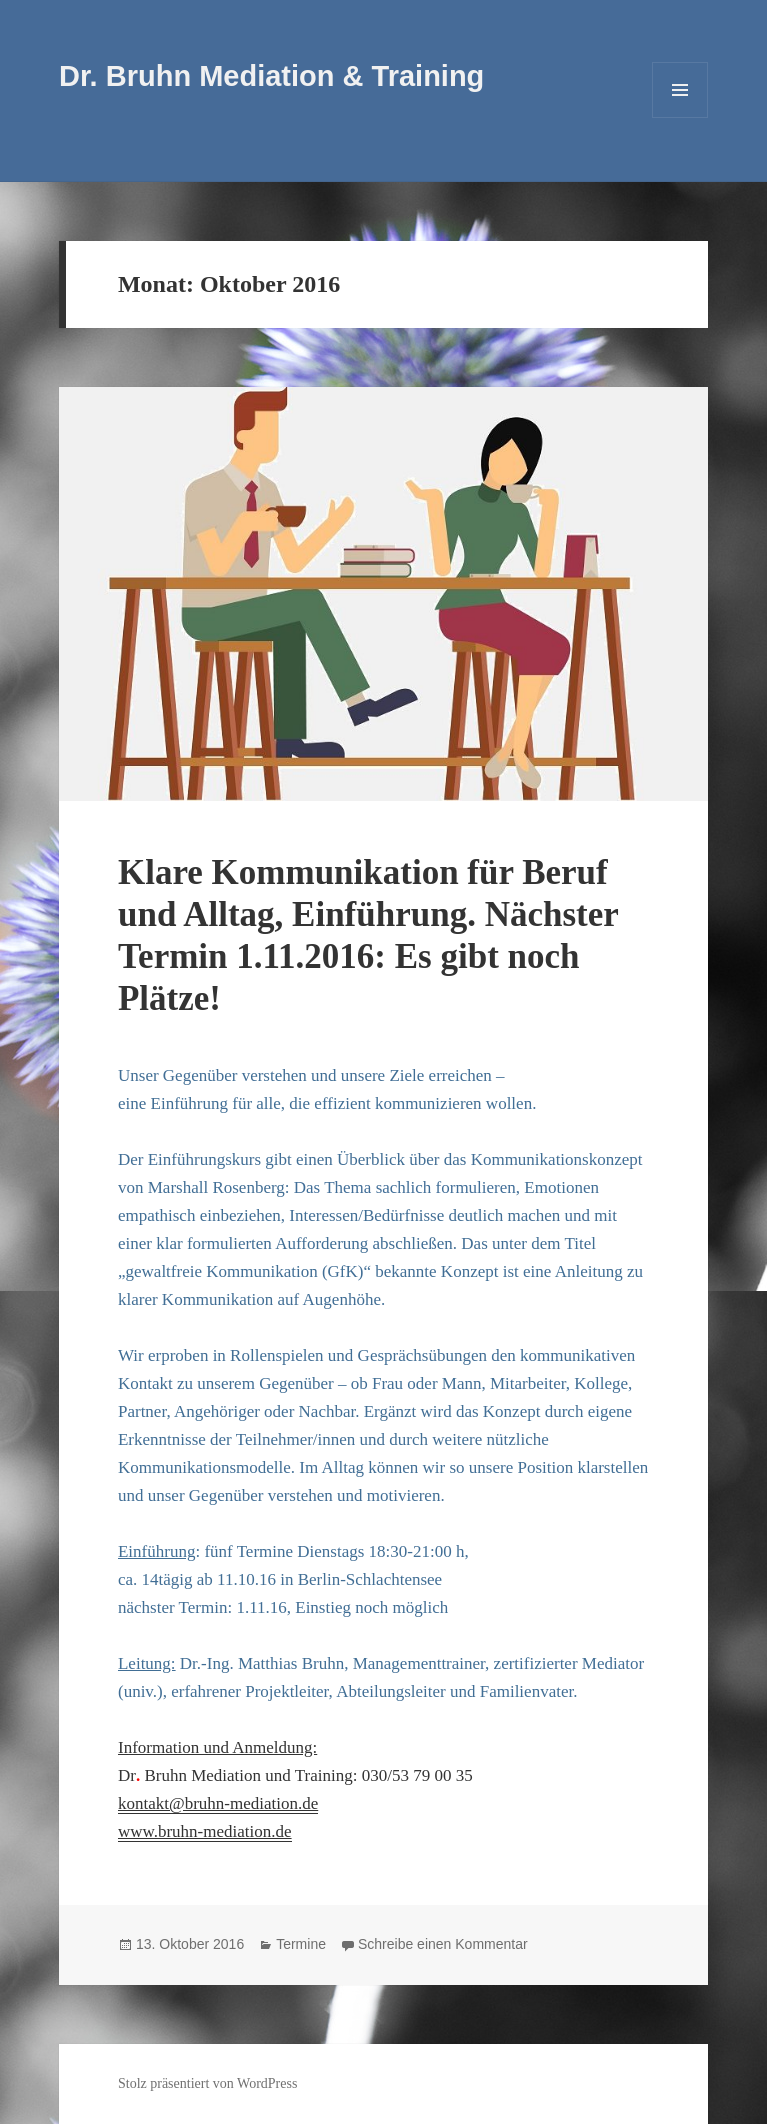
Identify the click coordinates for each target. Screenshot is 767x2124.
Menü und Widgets (680, 117)
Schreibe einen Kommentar (443, 1944)
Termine (301, 1944)
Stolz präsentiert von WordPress (207, 2083)
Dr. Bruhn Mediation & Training (271, 76)
